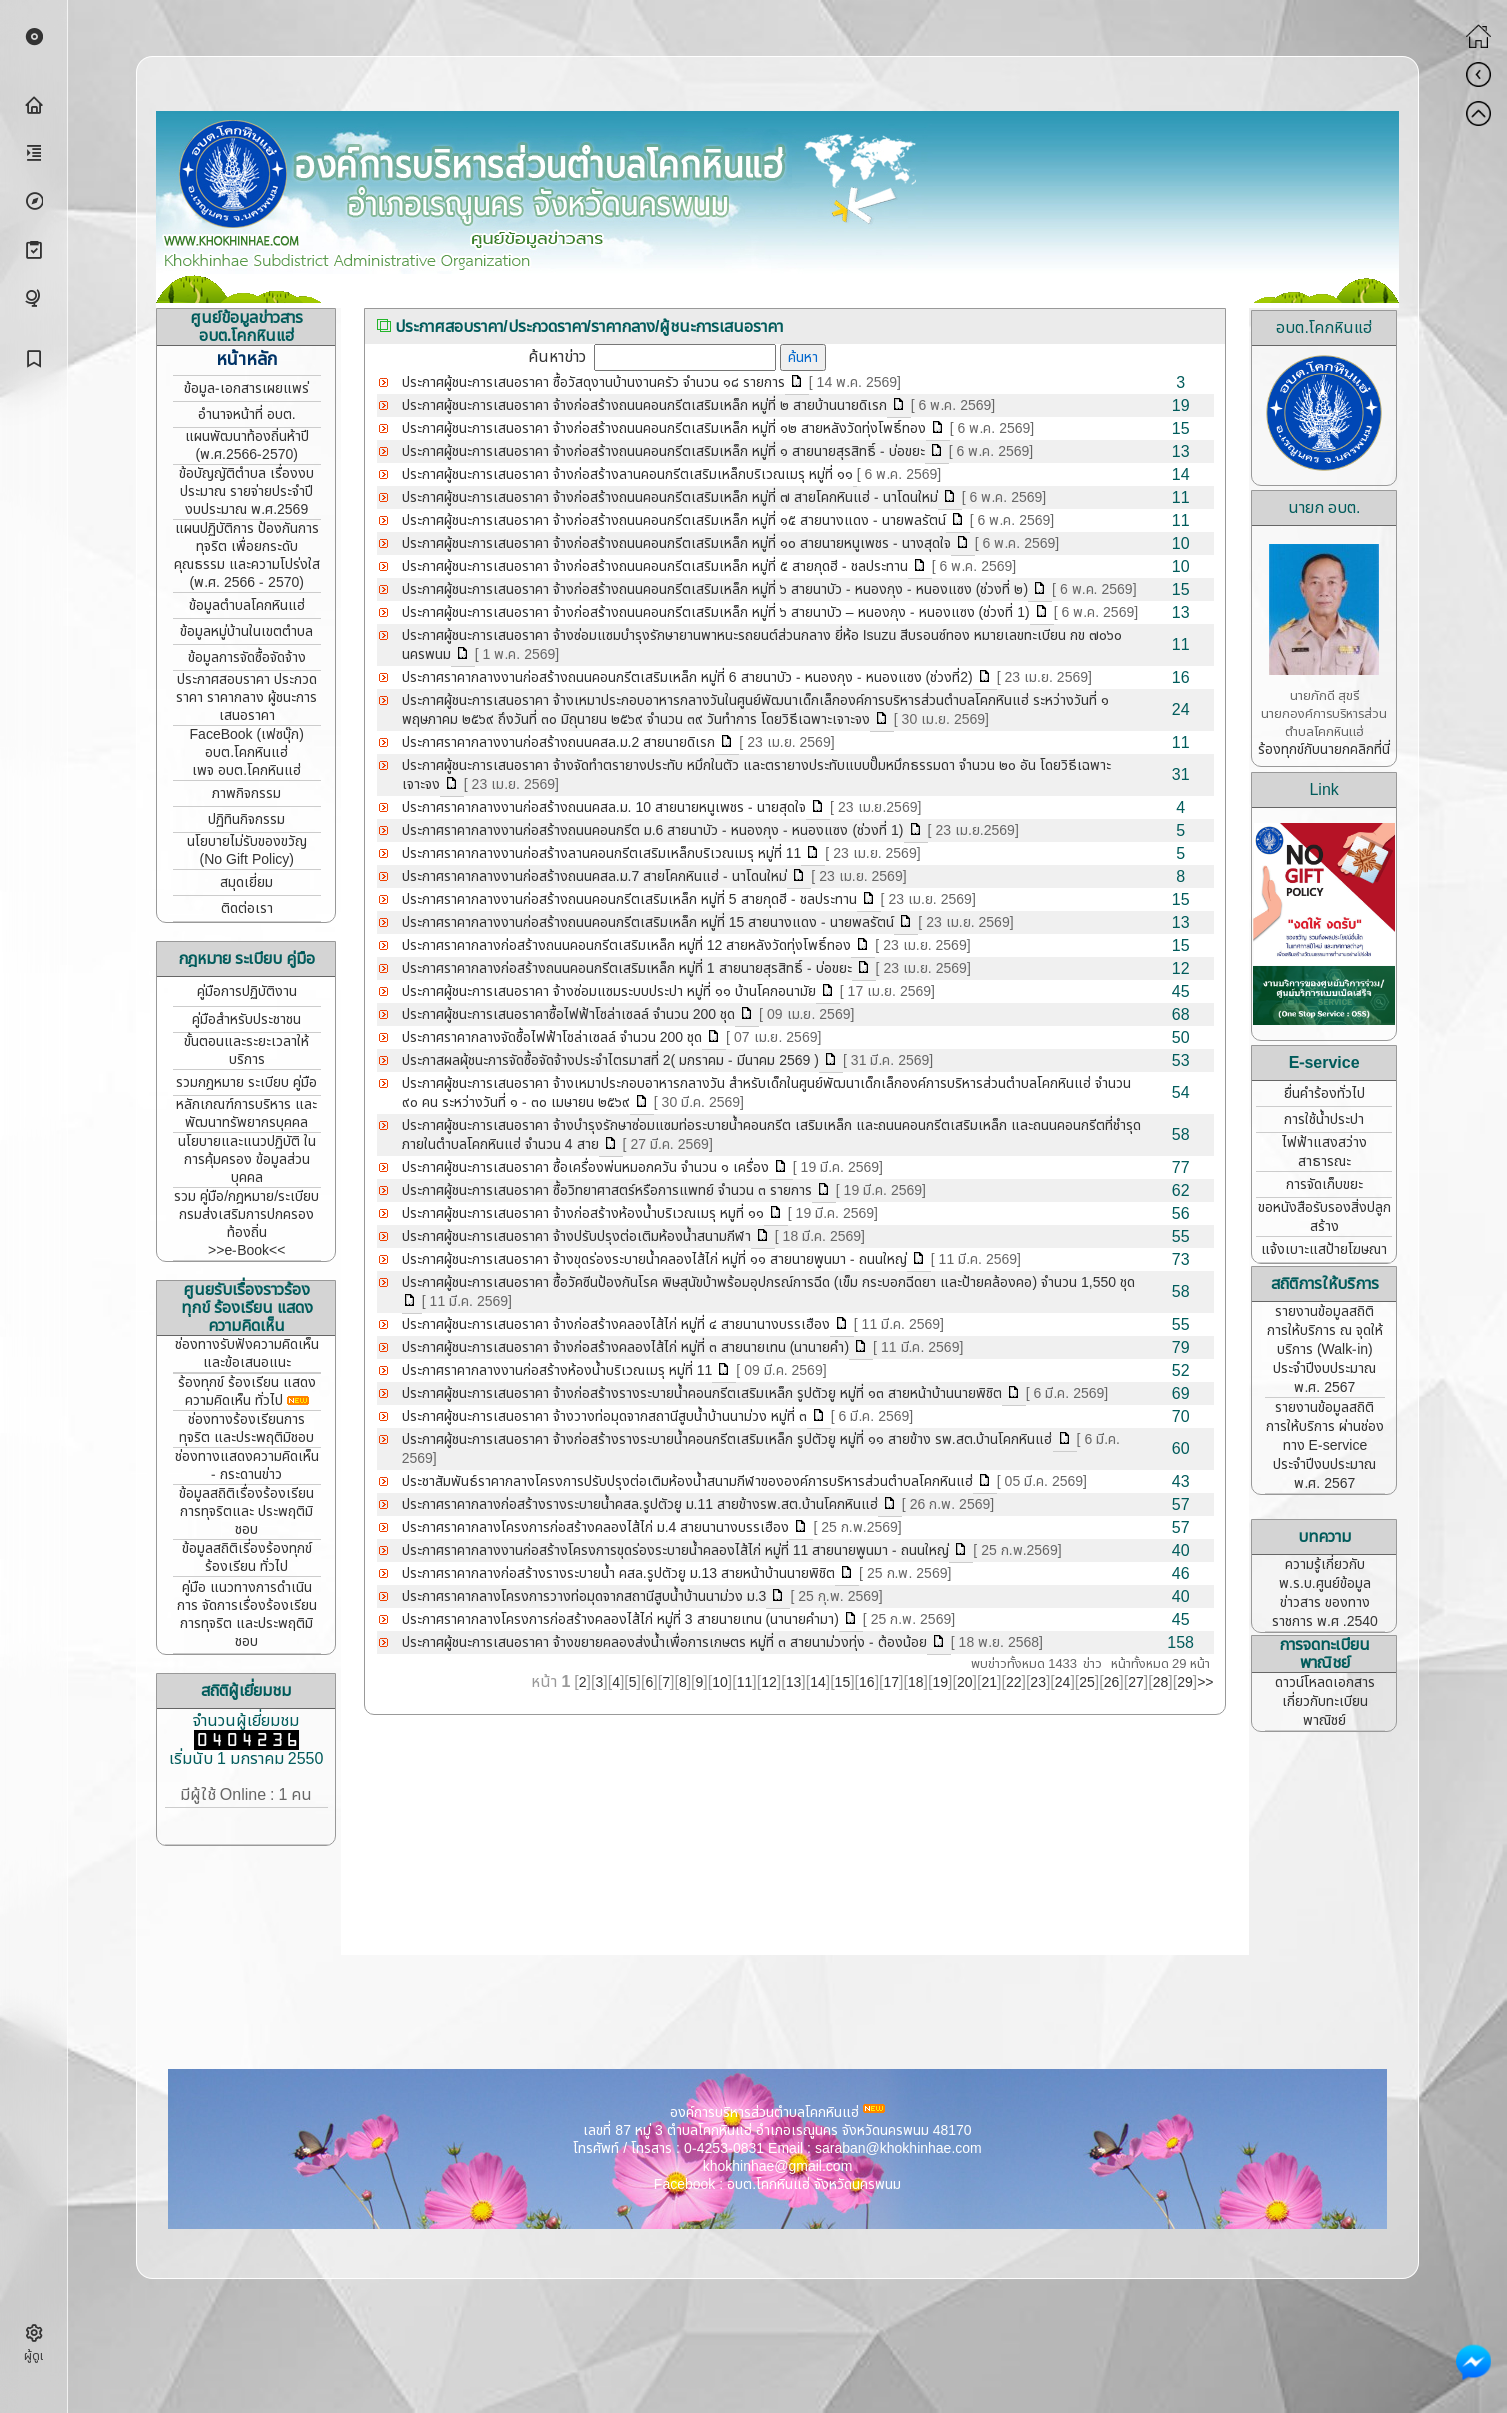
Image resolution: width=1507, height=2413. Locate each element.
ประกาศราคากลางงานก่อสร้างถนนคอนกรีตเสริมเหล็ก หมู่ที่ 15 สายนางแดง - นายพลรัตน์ (648, 922)
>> (1205, 1682)
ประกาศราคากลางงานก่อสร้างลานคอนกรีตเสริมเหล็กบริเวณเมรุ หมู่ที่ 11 (602, 853)
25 (1087, 1682)
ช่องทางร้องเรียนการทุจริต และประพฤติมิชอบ (246, 1428)
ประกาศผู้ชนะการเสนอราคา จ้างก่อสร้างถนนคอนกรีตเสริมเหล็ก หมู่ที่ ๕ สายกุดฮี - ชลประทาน (655, 566)
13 (794, 1682)
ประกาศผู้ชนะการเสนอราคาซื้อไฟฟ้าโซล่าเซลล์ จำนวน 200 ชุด (568, 1014)
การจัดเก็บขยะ (1324, 1184)
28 (1161, 1682)
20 (965, 1682)
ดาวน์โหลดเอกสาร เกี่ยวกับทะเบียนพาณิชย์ (1325, 1701)
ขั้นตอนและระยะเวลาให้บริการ (246, 1050)
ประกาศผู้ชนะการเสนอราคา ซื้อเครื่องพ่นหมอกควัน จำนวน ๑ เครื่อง (585, 1167)
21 (989, 1682)
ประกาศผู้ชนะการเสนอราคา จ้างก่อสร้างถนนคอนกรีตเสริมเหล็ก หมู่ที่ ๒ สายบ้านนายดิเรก (644, 405)
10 (720, 1682)
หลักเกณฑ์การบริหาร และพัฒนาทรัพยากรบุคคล (246, 1113)
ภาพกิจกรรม (246, 793)
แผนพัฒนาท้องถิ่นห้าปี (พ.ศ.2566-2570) (247, 445)
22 (1014, 1682)
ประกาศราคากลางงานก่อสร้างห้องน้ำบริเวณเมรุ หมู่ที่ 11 (557, 1370)
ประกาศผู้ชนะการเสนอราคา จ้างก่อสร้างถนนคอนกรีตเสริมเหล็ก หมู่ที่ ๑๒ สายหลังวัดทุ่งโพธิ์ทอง (664, 428)
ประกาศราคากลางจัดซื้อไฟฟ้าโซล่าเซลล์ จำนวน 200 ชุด (552, 1037)
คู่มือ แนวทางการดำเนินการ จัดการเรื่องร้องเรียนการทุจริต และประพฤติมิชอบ (247, 1614)
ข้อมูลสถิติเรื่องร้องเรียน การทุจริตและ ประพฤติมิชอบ (246, 1511)
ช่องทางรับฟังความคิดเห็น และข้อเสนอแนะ (247, 1353)
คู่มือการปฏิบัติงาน (247, 991)
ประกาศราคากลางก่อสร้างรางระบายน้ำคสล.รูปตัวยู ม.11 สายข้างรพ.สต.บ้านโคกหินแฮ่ (640, 1504)
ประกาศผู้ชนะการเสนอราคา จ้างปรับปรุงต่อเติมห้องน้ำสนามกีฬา (576, 1236)
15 (843, 1682)
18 (916, 1682)
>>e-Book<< (246, 1250)
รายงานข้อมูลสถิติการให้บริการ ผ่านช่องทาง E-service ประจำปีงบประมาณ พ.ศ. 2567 (1325, 1445)
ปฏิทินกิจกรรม (246, 819)
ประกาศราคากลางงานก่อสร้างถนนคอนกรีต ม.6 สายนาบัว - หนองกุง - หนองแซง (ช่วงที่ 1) (653, 830)
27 (1136, 1682)
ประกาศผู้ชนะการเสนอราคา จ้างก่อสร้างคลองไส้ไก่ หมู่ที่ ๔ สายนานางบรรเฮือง (616, 1324)
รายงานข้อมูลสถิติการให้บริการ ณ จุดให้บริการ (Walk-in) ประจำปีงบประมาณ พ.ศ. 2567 (1325, 1349)
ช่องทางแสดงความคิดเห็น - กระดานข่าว (247, 1465)
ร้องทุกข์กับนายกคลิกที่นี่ (1324, 749)
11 (745, 1682)
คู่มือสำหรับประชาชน (246, 1019)
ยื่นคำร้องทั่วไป (1324, 1093)
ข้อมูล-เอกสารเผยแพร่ (246, 388)
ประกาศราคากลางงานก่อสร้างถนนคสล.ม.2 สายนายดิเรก (559, 742)
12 (769, 1682)
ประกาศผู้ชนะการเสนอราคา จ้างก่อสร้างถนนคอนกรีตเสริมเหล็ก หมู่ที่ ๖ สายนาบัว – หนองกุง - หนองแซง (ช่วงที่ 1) (716, 612)
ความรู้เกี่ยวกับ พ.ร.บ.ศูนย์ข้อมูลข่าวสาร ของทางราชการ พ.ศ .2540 (1325, 1593)
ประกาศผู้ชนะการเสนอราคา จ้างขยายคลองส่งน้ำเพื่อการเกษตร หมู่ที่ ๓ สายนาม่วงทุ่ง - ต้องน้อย (664, 1642)
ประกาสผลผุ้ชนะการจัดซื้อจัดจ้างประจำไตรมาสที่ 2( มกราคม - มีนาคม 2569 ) (610, 1060)
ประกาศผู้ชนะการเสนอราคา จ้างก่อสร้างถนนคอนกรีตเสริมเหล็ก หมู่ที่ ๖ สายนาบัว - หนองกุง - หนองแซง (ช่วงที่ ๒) (715, 589)
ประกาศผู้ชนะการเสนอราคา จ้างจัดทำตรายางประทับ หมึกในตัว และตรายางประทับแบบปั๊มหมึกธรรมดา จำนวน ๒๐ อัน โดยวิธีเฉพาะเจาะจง (756, 775)
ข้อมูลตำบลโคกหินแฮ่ (247, 605)
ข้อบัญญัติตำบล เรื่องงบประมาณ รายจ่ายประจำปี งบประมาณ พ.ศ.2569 (246, 491)
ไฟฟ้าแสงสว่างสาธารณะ (1324, 1152)
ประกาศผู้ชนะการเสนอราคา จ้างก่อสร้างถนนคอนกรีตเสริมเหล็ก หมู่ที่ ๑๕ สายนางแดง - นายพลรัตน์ (674, 520)
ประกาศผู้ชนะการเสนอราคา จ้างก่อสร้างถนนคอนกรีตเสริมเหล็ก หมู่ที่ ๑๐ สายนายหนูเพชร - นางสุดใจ (676, 543)
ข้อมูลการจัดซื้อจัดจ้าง (247, 657)
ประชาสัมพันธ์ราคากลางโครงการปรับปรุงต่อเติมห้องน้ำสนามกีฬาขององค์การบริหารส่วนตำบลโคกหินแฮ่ (687, 1481)
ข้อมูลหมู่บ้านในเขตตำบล (246, 631)
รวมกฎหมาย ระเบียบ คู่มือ (246, 1082)
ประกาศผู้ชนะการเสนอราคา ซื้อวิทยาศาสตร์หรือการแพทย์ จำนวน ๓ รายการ (607, 1190)
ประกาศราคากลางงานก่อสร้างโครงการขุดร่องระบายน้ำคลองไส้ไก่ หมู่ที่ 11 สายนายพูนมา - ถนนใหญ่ (676, 1550)
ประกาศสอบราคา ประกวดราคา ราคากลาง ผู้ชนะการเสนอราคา (246, 697)
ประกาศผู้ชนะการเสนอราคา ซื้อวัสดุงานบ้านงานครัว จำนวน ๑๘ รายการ (593, 382)
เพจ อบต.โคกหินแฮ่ (246, 770)
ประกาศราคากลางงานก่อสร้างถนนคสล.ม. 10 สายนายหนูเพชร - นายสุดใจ (604, 807)
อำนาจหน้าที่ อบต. (247, 414)
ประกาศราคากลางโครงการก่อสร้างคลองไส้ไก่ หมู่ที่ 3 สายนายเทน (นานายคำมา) (620, 1619)
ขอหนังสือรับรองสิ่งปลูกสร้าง (1324, 1217)
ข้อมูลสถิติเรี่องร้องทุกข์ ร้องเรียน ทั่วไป (247, 1557)
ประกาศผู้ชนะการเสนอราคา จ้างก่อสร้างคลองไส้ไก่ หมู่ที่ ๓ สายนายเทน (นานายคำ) (625, 1347)
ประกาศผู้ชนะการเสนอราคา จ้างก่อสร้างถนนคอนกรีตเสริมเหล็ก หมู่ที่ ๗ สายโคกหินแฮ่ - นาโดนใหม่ (670, 497)
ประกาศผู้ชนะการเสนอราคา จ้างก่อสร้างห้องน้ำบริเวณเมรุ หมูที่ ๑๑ (583, 1213)
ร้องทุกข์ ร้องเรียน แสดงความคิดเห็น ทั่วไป (247, 1391)
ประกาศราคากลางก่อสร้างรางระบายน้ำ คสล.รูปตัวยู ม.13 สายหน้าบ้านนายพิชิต (618, 1573)
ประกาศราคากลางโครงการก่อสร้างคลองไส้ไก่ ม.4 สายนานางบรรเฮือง (596, 1527)
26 (1112, 1682)
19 (940, 1682)
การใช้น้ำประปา (1324, 1119)
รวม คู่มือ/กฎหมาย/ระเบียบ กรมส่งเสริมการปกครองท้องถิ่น (246, 1214)
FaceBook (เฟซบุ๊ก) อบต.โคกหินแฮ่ (247, 743)
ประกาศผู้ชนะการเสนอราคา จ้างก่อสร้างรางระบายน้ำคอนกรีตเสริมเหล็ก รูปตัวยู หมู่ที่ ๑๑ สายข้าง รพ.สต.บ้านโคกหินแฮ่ (727, 1439)
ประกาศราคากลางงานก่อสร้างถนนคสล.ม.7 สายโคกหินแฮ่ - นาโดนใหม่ (595, 876)
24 (1063, 1682)
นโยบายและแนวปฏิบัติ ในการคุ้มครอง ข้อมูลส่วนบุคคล (247, 1159)
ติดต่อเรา (247, 908)
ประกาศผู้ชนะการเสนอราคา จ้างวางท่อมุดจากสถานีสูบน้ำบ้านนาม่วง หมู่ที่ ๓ (604, 1416)
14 (818, 1682)
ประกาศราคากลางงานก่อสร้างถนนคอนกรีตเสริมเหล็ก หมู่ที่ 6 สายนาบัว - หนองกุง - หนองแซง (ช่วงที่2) (687, 677)
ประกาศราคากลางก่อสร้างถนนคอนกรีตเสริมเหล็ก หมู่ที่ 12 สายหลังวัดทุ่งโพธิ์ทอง (627, 945)
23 (1038, 1682)
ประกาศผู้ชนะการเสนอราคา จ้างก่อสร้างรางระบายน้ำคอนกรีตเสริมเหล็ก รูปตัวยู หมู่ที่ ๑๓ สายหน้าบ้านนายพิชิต (702, 1393)
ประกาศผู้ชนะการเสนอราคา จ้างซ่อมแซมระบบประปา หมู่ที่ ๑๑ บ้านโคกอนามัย (609, 991)
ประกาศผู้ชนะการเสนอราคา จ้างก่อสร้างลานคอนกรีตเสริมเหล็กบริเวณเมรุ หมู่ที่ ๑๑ (627, 474)
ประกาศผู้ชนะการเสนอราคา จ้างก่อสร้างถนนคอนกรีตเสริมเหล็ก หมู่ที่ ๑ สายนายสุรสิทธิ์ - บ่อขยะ (663, 451)
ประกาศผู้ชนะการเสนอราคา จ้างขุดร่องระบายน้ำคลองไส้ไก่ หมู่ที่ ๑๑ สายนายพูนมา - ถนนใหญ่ (654, 1259)
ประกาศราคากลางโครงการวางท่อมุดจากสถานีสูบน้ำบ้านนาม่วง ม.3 (584, 1596)
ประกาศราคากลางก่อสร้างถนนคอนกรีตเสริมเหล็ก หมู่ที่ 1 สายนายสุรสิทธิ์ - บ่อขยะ (627, 968)
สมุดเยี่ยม (246, 882)
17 (892, 1682)
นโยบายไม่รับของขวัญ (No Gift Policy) (247, 850)
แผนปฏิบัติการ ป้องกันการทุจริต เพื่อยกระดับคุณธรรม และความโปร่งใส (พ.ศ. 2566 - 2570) (247, 555)
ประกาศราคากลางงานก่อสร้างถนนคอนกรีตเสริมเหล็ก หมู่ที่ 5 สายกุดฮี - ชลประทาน (629, 899)
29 (1185, 1682)
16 (867, 1682)
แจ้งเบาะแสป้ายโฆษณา (1324, 1249)
